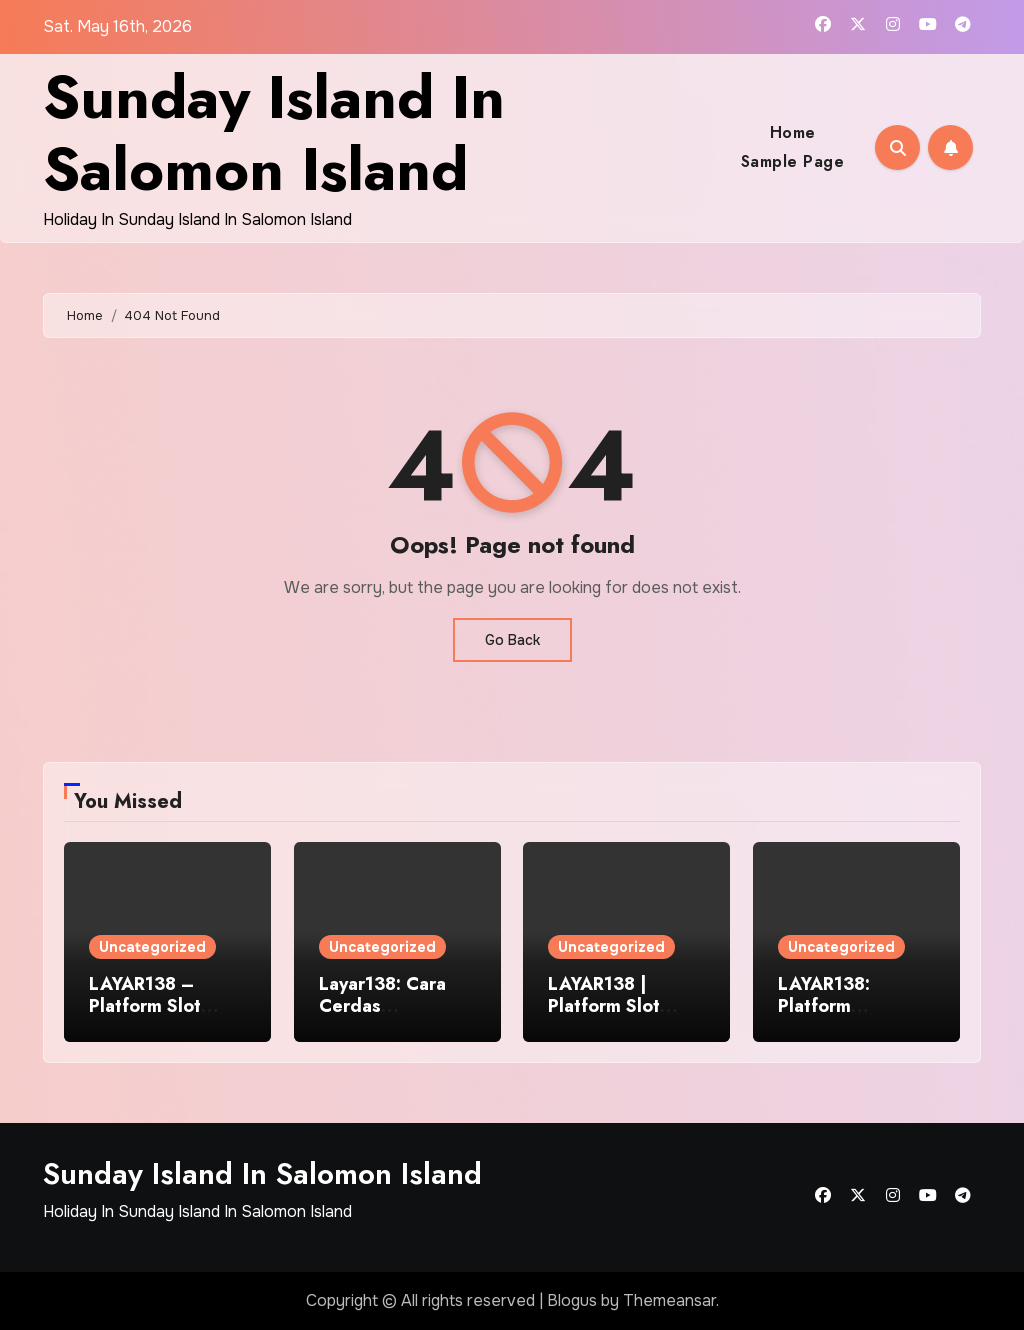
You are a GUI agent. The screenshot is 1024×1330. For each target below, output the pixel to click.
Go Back (512, 640)
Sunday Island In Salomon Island (274, 133)
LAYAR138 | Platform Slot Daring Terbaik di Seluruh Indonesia (624, 1016)
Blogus (572, 1300)
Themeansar (669, 1300)
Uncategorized (152, 947)
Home (793, 132)
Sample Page (793, 161)
